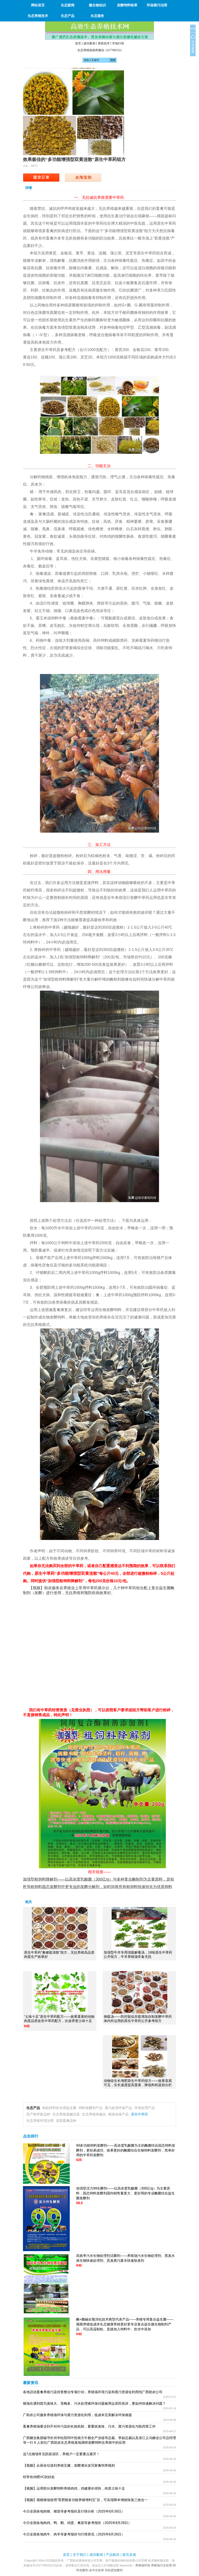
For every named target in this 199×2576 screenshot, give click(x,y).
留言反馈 (129, 2554)
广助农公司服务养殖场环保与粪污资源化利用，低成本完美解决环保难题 (77, 2415)
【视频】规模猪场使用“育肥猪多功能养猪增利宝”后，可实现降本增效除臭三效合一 (85, 2500)
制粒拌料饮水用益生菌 (59, 2108)
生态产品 (33, 2108)
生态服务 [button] (97, 16)
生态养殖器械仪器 (66, 2114)
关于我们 (79, 2554)
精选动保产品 (118, 2114)
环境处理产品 (144, 2108)
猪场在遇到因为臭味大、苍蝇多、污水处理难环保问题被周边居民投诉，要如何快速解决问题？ (94, 2403)
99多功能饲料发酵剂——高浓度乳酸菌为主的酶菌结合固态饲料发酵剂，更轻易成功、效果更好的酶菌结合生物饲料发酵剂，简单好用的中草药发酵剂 (125, 2150)
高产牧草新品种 (38, 2114)
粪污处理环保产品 (118, 2108)
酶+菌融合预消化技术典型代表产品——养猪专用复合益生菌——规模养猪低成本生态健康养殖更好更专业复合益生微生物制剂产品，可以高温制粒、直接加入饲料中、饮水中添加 (124, 2324)
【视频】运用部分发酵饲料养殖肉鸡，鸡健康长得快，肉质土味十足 (74, 2488)
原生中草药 (139, 2114)
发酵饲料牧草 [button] (127, 5)
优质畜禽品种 (66, 2120)
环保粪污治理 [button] (157, 5)
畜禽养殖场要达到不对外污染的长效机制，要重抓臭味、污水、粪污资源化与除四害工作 (89, 2426)
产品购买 (112, 2554)
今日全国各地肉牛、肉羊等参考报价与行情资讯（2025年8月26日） (74, 2534)
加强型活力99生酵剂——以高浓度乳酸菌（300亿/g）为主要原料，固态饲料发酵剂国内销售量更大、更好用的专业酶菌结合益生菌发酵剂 (125, 2193)
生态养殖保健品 (94, 2114)
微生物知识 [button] (97, 5)
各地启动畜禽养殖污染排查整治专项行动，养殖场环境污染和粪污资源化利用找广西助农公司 (92, 2392)
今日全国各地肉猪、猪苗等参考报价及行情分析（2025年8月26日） (74, 2511)
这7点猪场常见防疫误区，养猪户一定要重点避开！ (61, 2454)
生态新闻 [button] (67, 5)
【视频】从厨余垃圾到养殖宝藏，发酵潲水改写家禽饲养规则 (69, 2465)
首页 (78, 43)
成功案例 (89, 43)
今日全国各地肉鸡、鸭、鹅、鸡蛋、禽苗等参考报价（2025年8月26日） (77, 2523)
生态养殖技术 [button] (38, 16)
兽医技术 (104, 43)
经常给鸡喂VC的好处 (39, 2477)
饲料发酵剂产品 (90, 2108)
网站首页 (38, 5)
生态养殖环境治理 (40, 2120)
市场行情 (118, 43)
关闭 (192, 28)
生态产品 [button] (67, 16)
